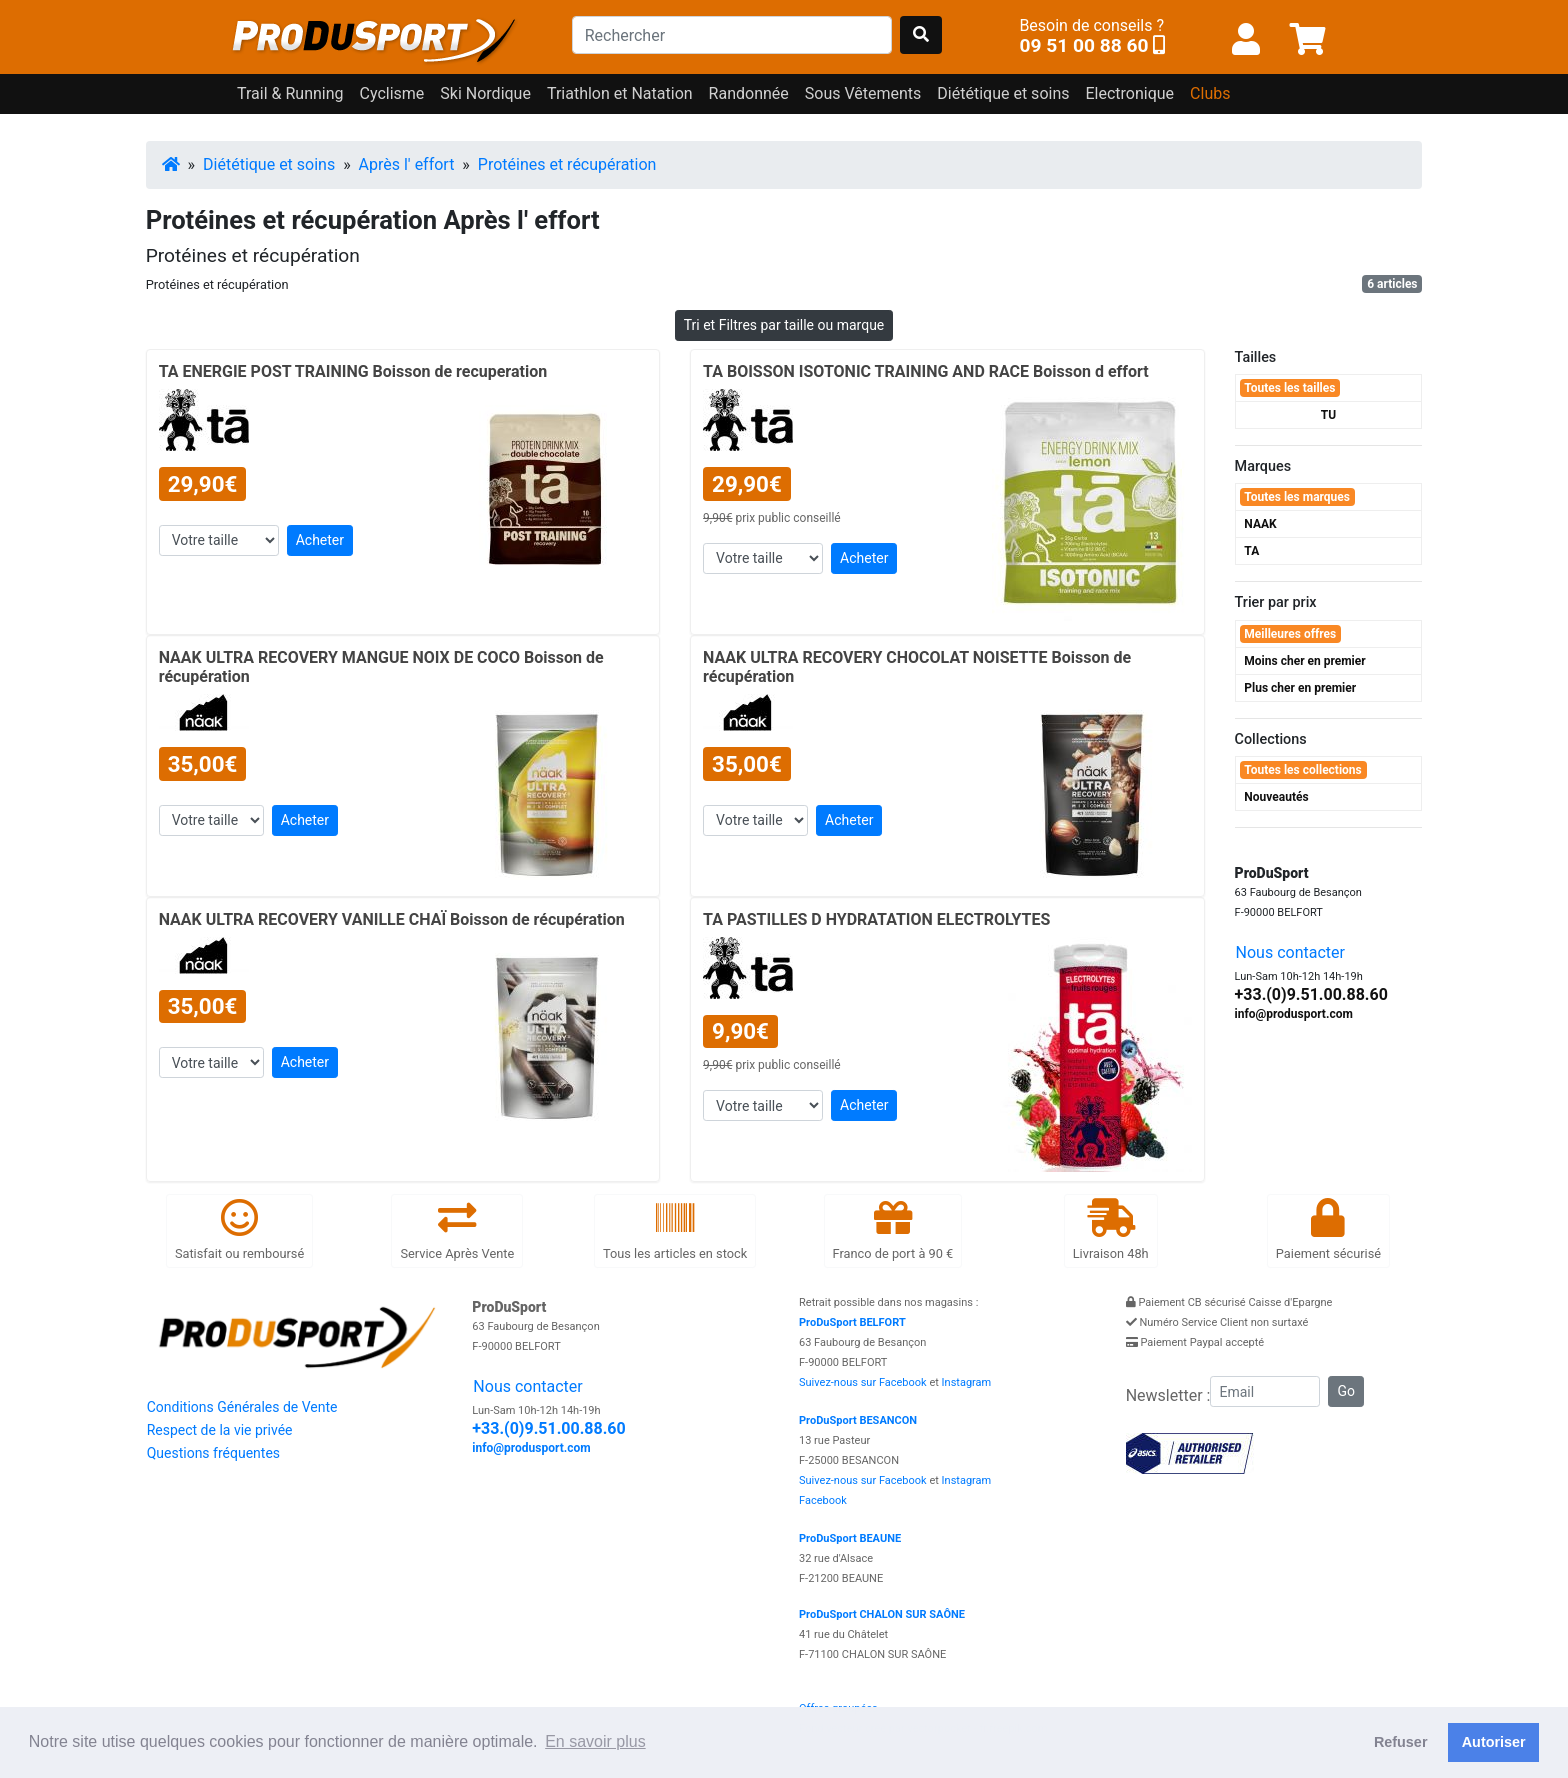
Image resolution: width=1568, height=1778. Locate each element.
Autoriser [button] (1494, 1742)
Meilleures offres (1290, 634)
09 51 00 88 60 (1083, 45)
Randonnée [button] (749, 93)
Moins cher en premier (1304, 661)
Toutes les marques (1297, 497)
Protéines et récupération (567, 164)
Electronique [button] (1129, 93)
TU (1328, 415)
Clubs (1210, 93)
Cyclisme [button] (392, 93)
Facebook (823, 1500)
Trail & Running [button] (290, 93)
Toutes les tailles (1289, 388)
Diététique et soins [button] (1003, 93)
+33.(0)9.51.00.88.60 (1311, 994)
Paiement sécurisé (1328, 1229)
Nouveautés (1276, 797)
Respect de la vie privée (220, 1430)
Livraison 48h (1111, 1229)
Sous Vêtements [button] (863, 93)
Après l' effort (407, 164)
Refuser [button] (1401, 1742)
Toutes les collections (1302, 770)
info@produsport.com (1294, 1014)
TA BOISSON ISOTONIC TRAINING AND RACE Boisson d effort (926, 371)
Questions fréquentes (213, 1453)
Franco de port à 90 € (893, 1229)
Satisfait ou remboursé (239, 1229)
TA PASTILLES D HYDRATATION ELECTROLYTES (876, 919)
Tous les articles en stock (675, 1229)
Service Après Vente (457, 1229)
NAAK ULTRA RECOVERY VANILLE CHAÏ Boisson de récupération (392, 919)
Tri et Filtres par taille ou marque (784, 325)
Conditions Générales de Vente (242, 1407)
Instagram (967, 1382)
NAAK (1260, 524)
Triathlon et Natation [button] (620, 93)
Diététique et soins (269, 164)
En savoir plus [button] (595, 1741)
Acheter (320, 540)
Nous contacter (1290, 952)
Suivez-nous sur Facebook (863, 1382)
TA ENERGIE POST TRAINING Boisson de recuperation (353, 371)
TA (1251, 551)
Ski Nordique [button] (485, 93)
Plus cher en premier (1300, 688)
